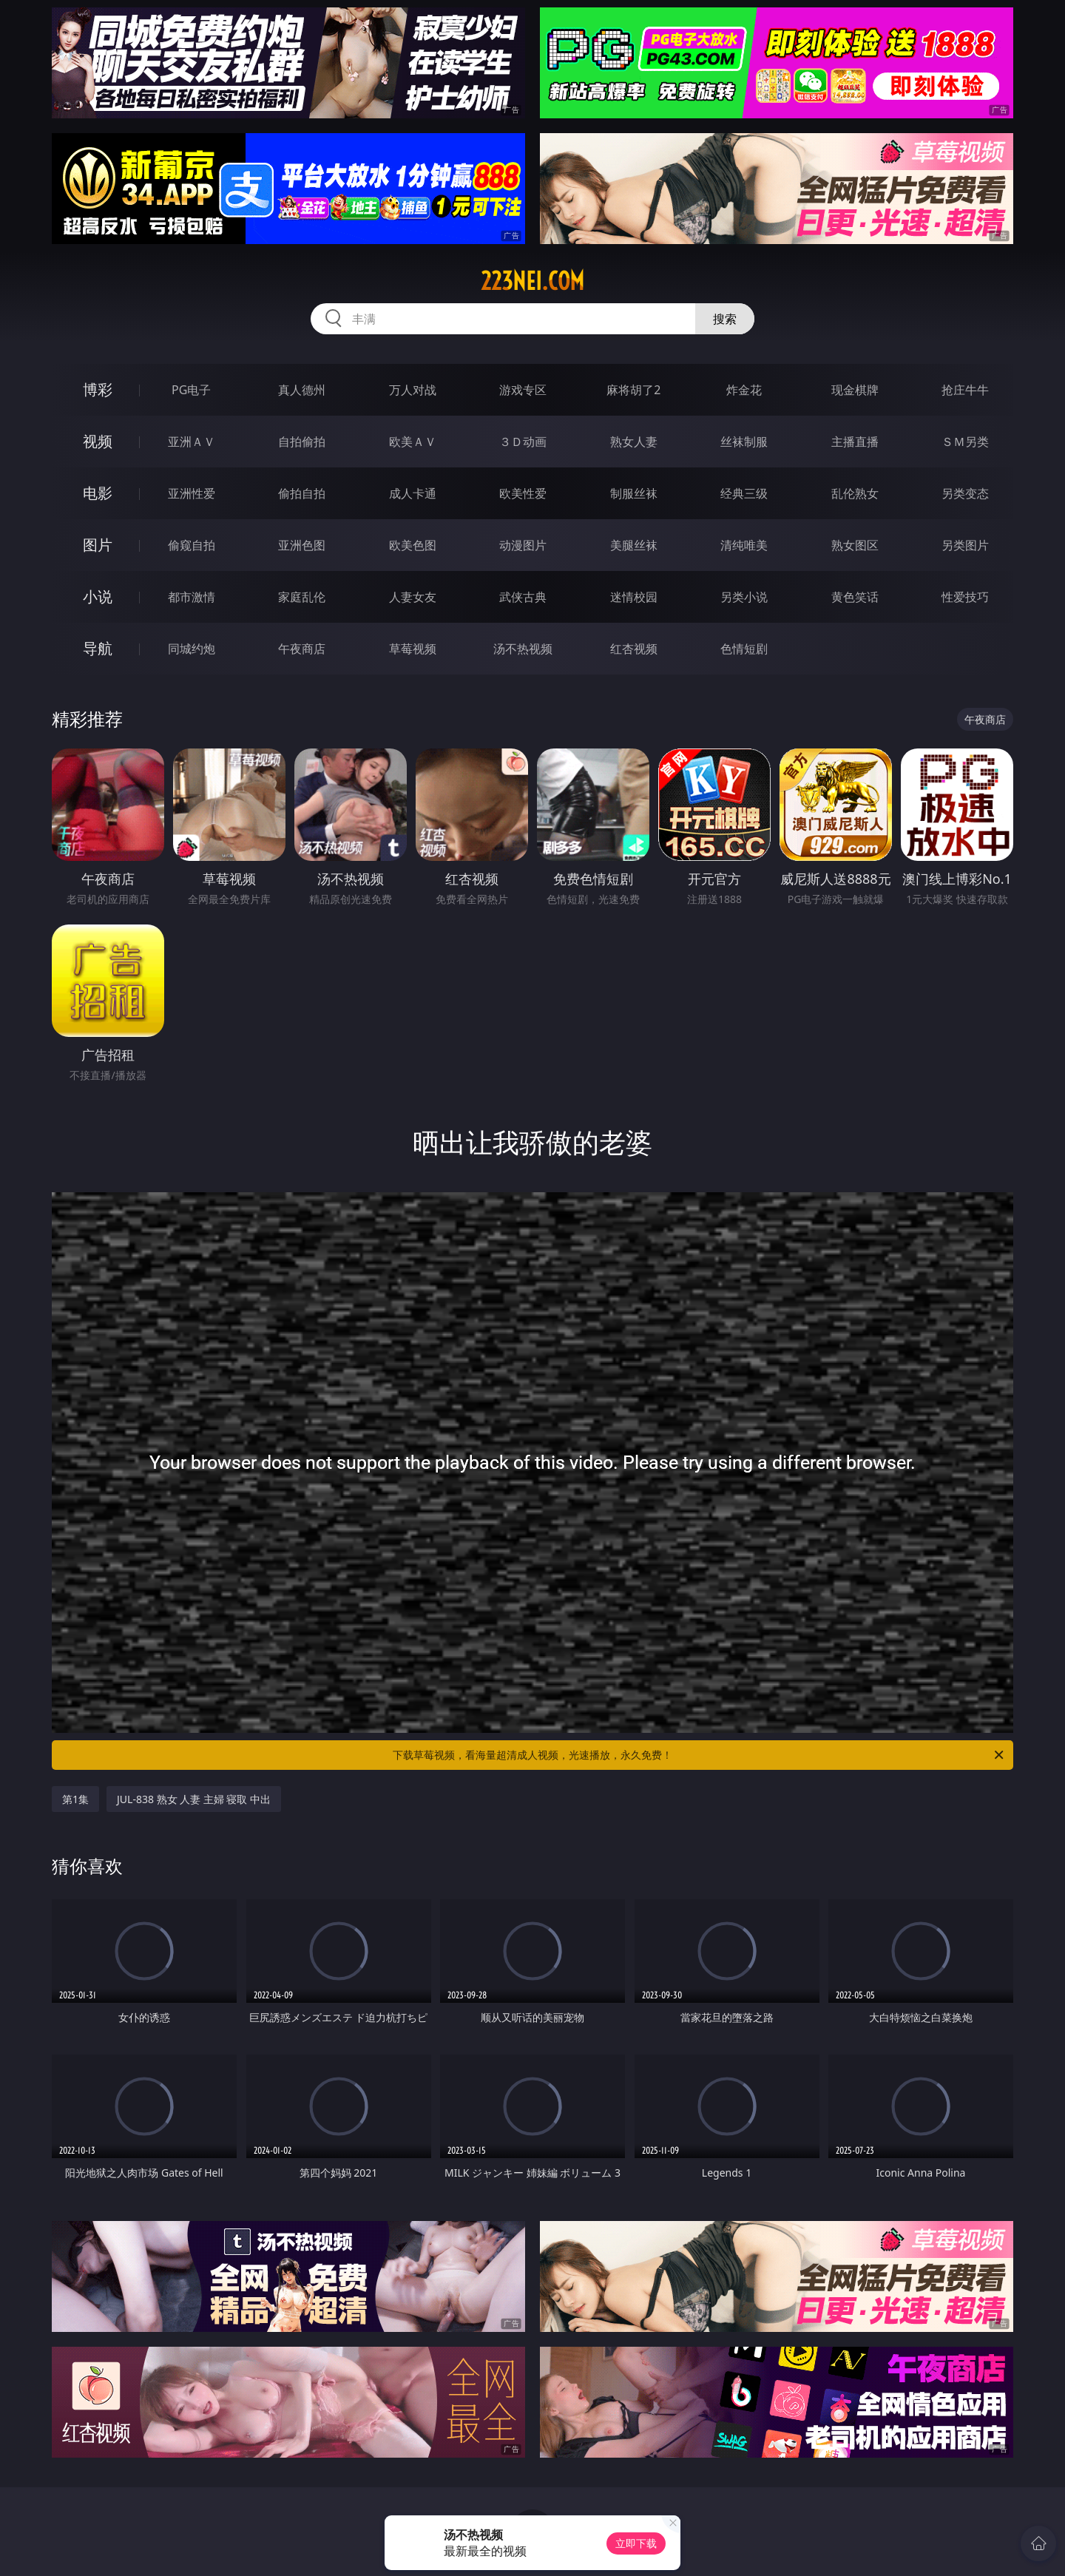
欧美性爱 (523, 493)
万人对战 (412, 390)
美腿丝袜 (633, 545)
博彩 (97, 389)
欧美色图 (412, 545)
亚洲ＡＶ (191, 441)
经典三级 (744, 493)
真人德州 (301, 390)
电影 (97, 493)
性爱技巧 (965, 597)
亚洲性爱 (191, 493)
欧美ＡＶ (412, 441)
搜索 (725, 319)
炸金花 (744, 390)
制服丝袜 (633, 493)
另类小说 (744, 597)
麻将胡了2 (633, 390)
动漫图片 (523, 545)
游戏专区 (523, 390)
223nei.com (532, 281)
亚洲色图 (301, 545)
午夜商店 (301, 648)
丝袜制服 (744, 441)
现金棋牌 (855, 390)
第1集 (75, 1799)
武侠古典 (523, 597)
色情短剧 (744, 648)
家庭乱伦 (301, 597)
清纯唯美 (744, 545)
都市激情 (191, 597)
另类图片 (965, 545)
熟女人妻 (633, 441)
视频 (97, 441)
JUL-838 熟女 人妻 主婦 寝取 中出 (194, 1799)
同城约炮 (191, 648)
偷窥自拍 (191, 545)
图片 (97, 545)
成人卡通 (412, 493)
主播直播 (855, 441)
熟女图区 (855, 545)
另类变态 (965, 493)
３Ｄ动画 (523, 441)
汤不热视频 (522, 648)
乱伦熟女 (855, 493)
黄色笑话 (855, 597)
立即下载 (636, 2543)
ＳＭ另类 (965, 441)
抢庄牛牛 (965, 390)
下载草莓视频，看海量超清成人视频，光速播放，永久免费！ (699, 1755)
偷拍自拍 (301, 493)
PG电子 (191, 390)
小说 (97, 596)
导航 (97, 648)
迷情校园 (633, 597)
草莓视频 (412, 648)
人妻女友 (412, 597)
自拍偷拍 (301, 441)
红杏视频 (633, 648)
